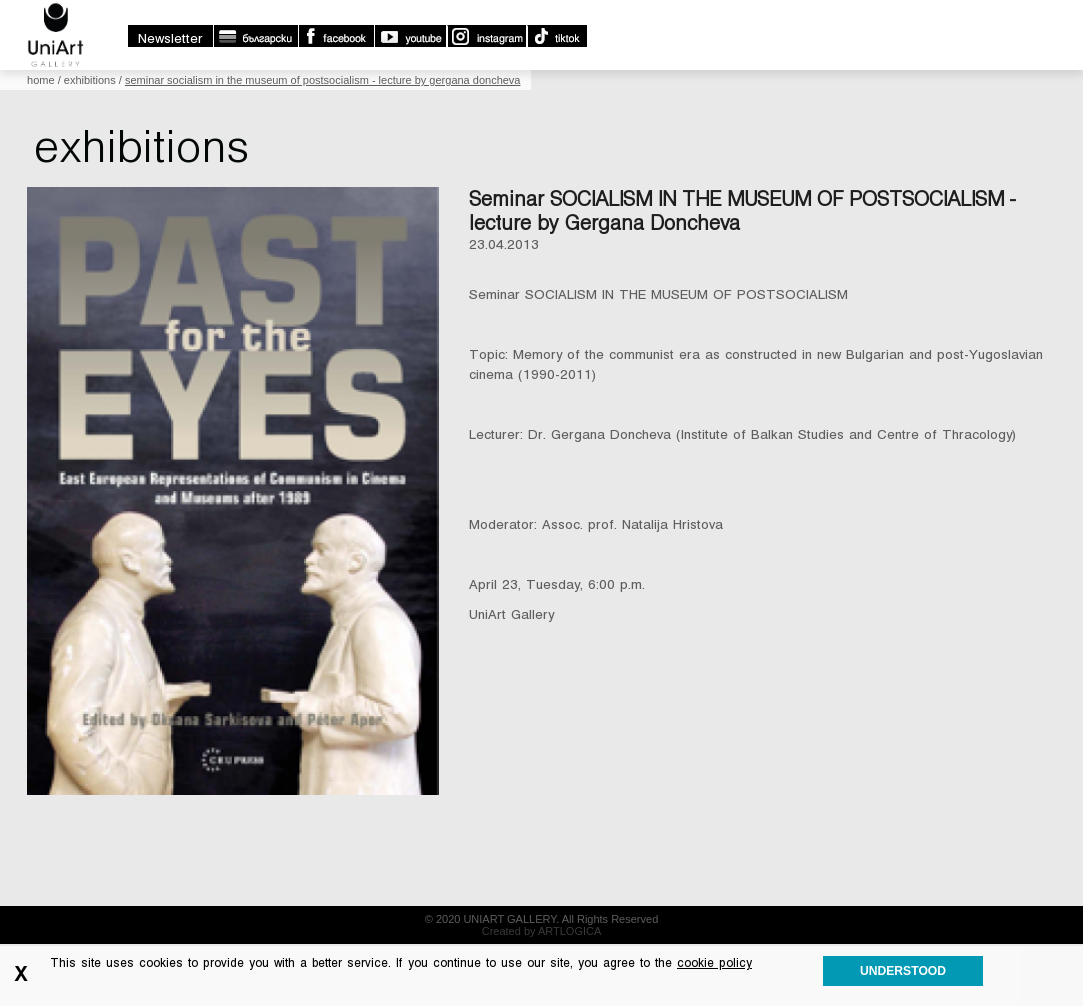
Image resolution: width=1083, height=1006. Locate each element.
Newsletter (170, 38)
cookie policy (714, 963)
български (255, 36)
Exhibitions (90, 80)
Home (41, 80)
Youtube (410, 36)
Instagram (486, 36)
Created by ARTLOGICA (542, 931)
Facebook (336, 36)
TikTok (556, 36)
